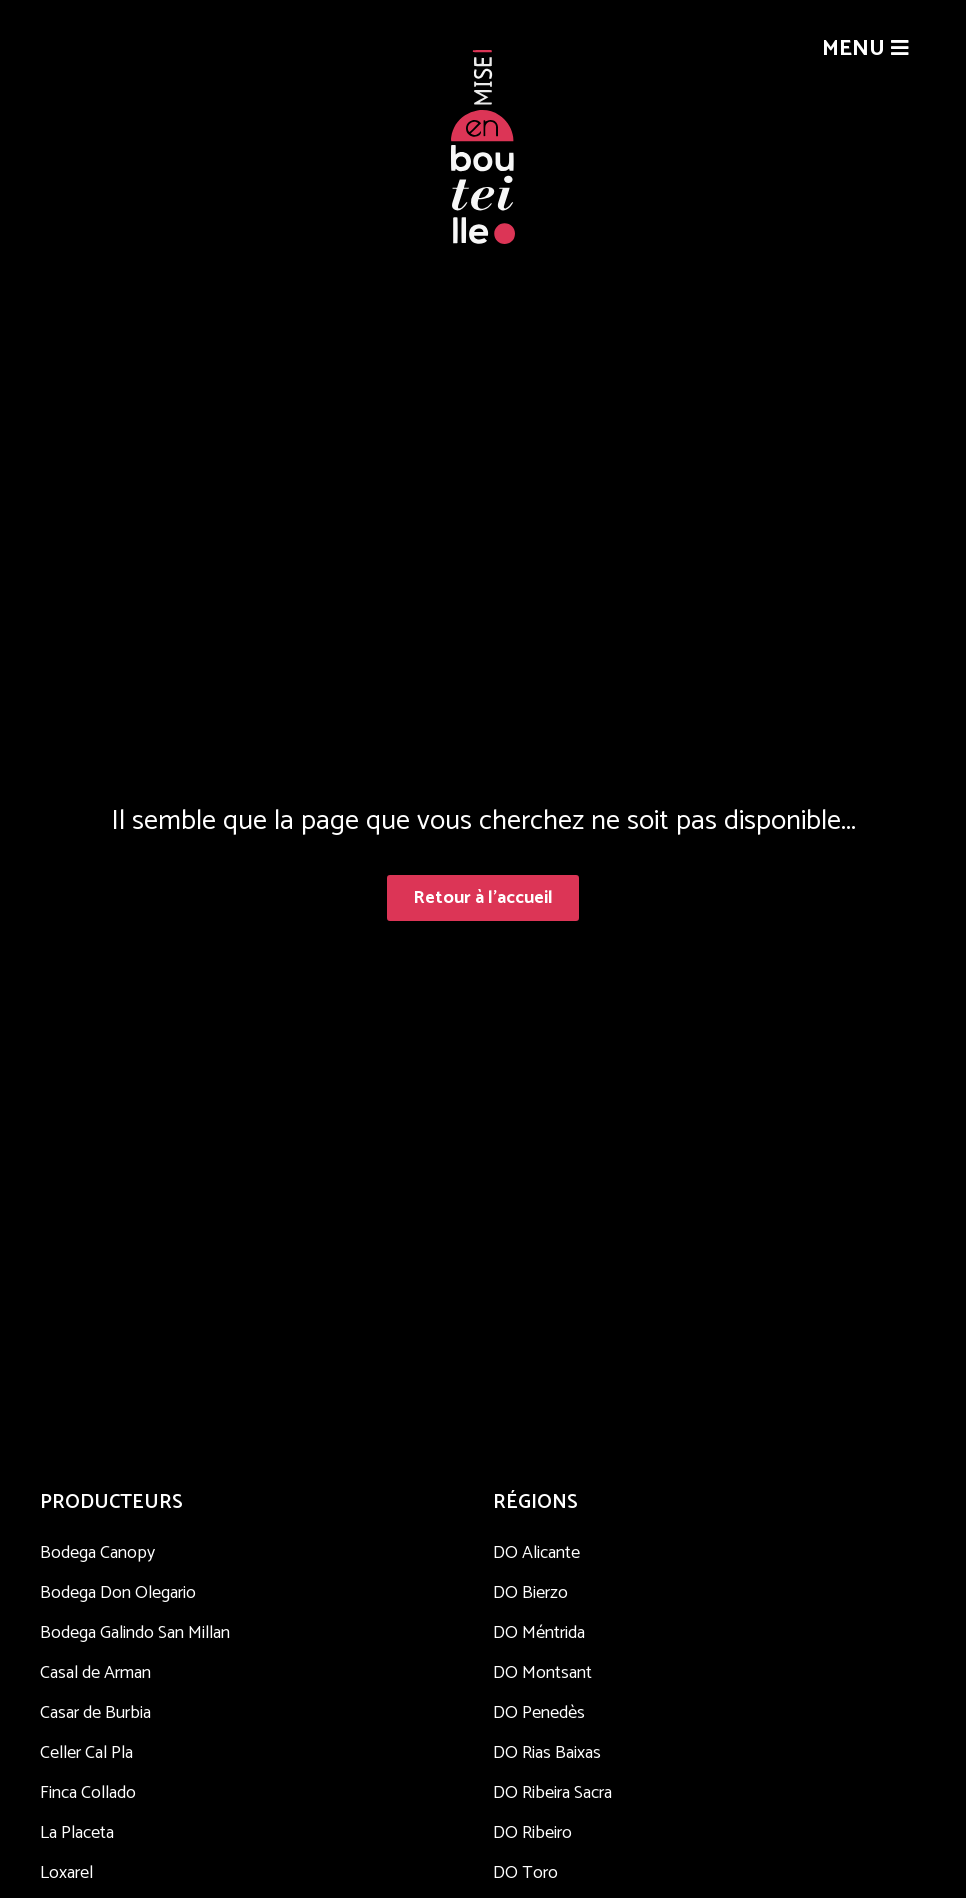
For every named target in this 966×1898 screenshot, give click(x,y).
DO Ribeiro (532, 1833)
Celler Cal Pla (86, 1753)
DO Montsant (542, 1673)
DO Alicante (536, 1553)
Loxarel (66, 1873)
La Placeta (77, 1833)
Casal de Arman (95, 1673)
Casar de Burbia (95, 1713)
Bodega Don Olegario (118, 1593)
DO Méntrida (539, 1633)
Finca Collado (88, 1793)
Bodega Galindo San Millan (135, 1633)
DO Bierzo (530, 1593)
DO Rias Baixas (547, 1753)
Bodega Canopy (97, 1553)
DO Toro (525, 1873)
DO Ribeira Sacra (552, 1793)
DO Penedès (539, 1713)
